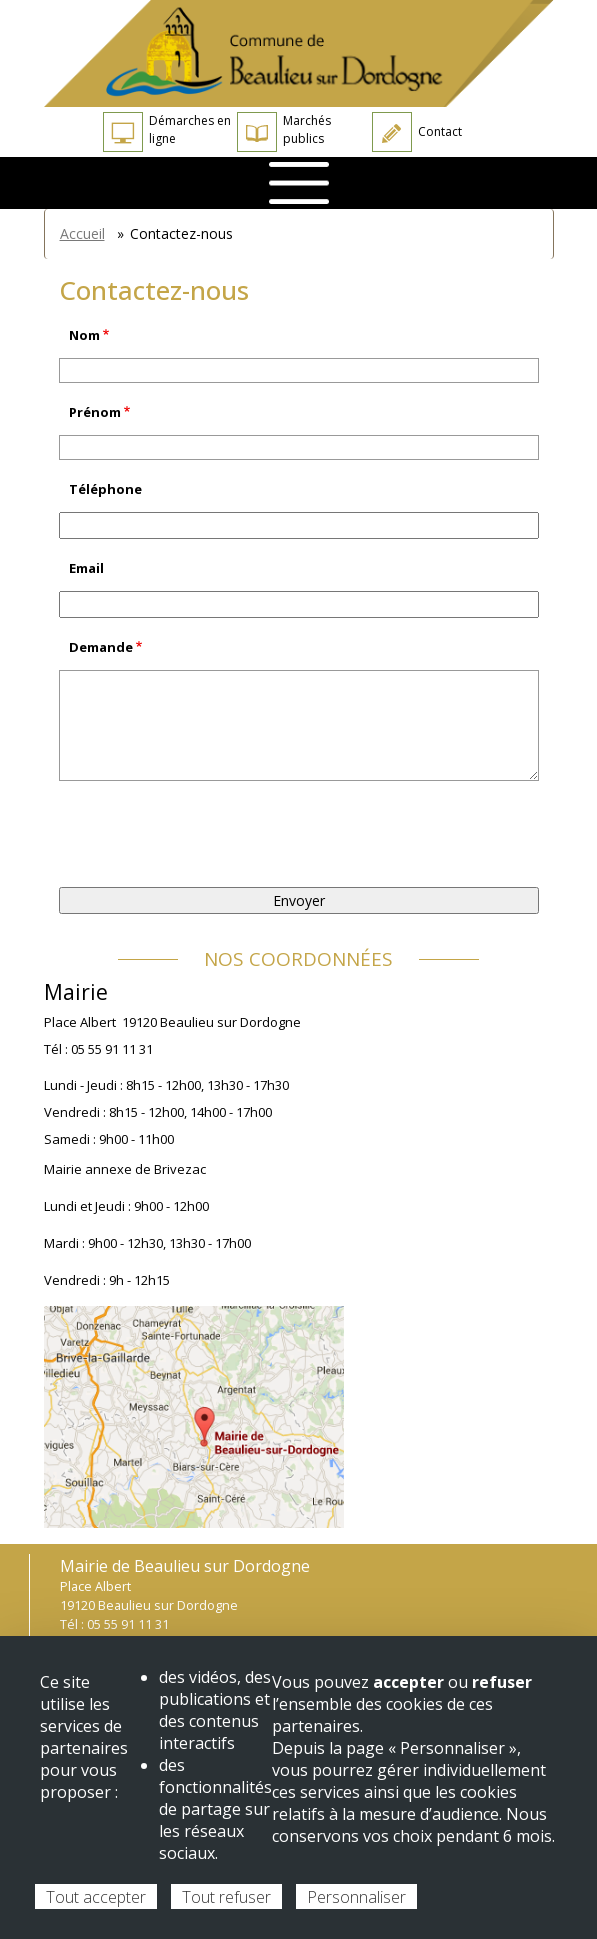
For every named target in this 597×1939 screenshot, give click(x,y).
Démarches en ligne (167, 132)
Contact (417, 132)
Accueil (82, 233)
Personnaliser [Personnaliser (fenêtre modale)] (356, 1897)
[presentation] (211, 834)
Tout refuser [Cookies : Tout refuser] (226, 1897)
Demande (101, 647)
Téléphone (105, 489)
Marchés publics (284, 132)
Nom (84, 335)
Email (86, 568)
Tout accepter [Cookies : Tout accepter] (96, 1897)
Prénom (95, 412)
